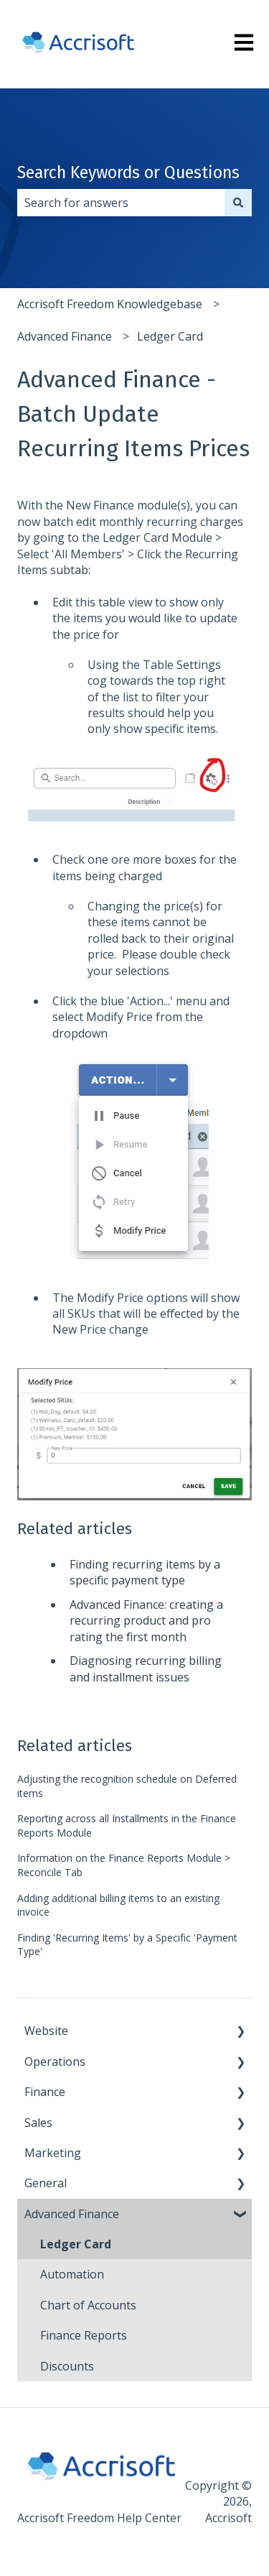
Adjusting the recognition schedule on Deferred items (127, 1786)
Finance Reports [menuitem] (83, 2335)
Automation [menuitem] (72, 2274)
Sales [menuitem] (38, 2122)
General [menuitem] (45, 2183)
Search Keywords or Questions (128, 172)
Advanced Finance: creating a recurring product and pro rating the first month (146, 1621)
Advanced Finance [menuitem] (71, 2214)
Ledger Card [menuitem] (75, 2244)
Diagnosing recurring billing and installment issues (146, 1668)
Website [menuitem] (46, 2031)
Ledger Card (170, 336)
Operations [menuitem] (54, 2061)
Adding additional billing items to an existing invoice (118, 1905)
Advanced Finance (64, 336)
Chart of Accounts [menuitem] (88, 2305)
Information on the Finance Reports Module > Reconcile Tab (123, 1865)
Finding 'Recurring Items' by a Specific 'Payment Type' (127, 1945)
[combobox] (121, 202)
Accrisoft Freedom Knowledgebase (109, 304)
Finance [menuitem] (44, 2092)
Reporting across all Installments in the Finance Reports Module (126, 1825)
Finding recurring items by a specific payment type (145, 1572)
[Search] (238, 202)
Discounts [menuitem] (67, 2366)
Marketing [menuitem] (52, 2153)
